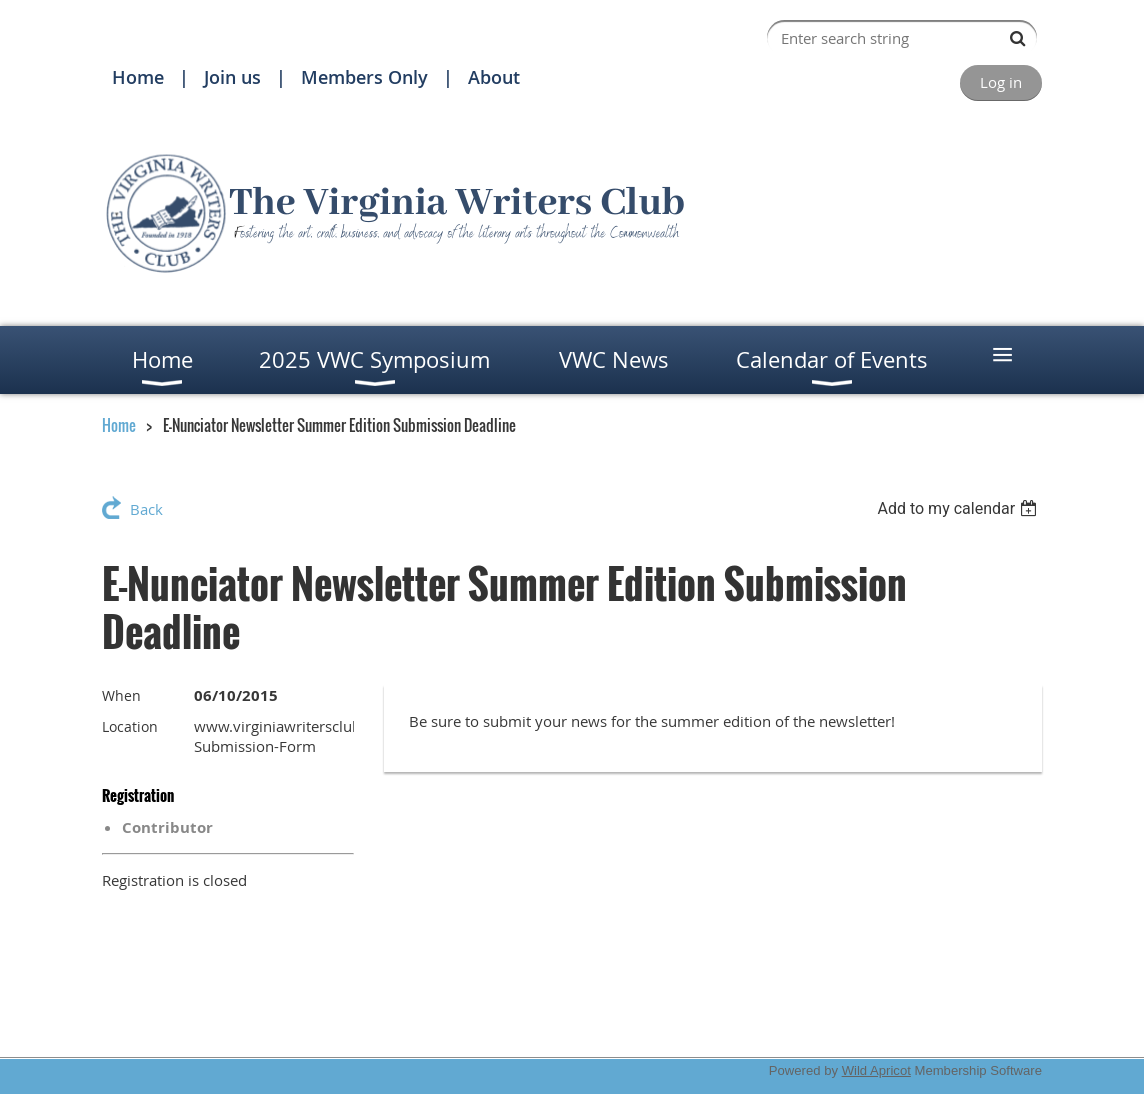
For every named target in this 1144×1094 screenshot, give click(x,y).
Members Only (364, 77)
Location (130, 726)
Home (138, 77)
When (121, 695)
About (494, 77)
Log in (1001, 82)
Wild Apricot (876, 1070)
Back (146, 509)
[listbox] (959, 508)
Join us (232, 77)
